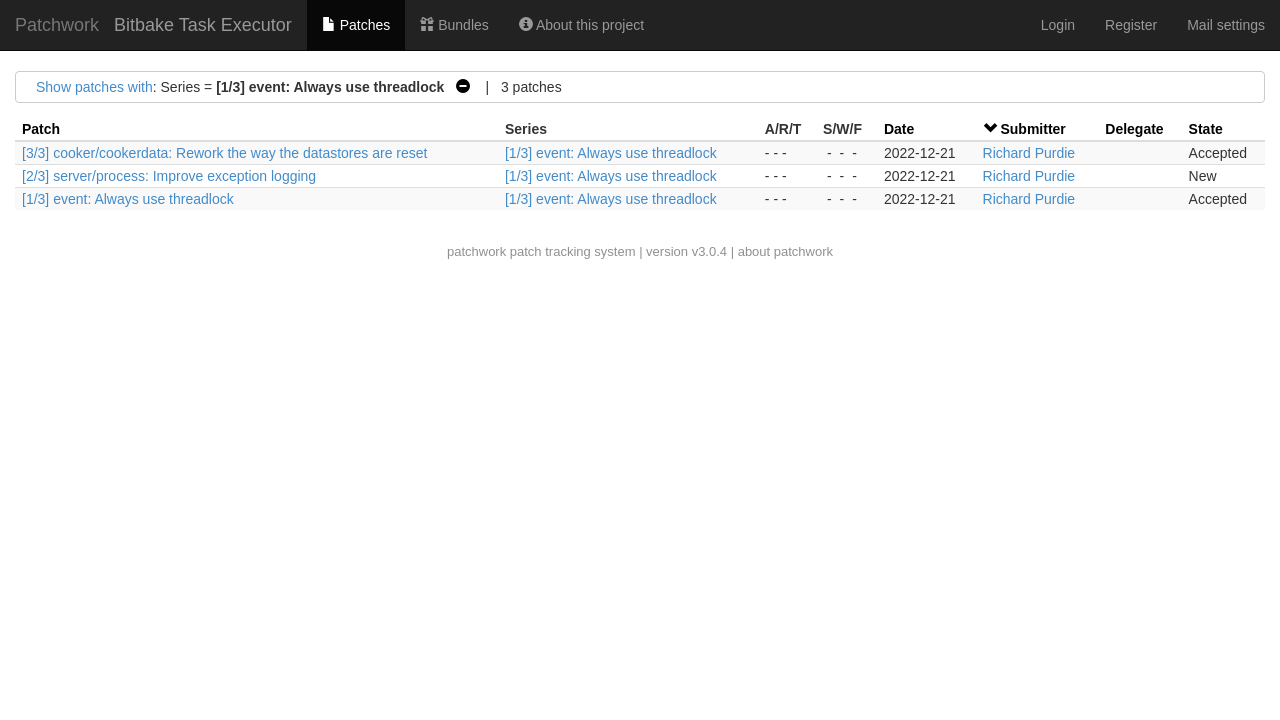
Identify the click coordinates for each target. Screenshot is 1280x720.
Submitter (1032, 129)
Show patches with (94, 87)
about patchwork (785, 251)
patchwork (476, 251)
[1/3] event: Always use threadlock (611, 153)
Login (1058, 25)
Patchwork (57, 25)
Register (1131, 25)
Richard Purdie (1029, 153)
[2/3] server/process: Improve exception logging (169, 176)
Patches (356, 25)
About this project (581, 25)
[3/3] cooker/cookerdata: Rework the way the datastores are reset (224, 153)
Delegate (1134, 129)
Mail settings (1226, 25)
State (1206, 129)
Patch (41, 129)
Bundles (454, 25)
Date (899, 129)
